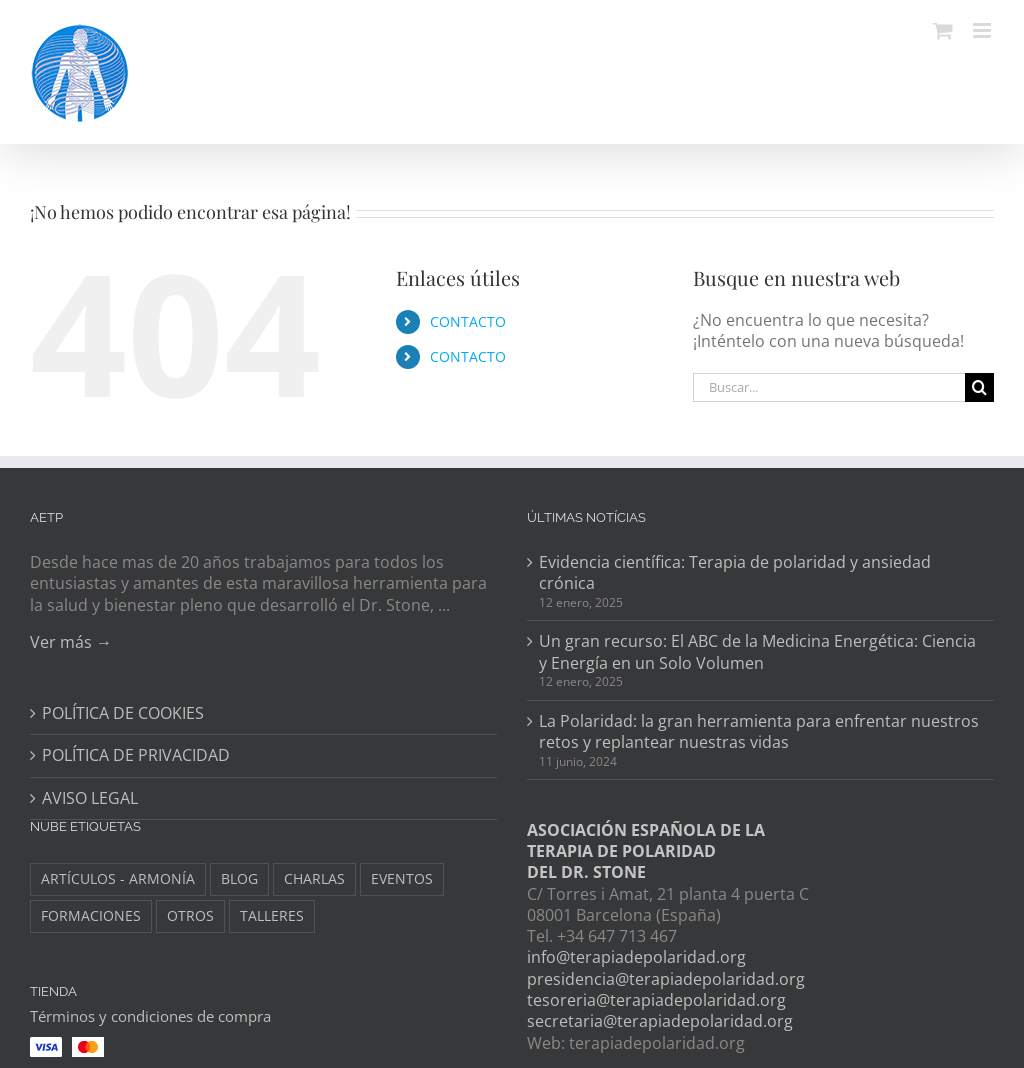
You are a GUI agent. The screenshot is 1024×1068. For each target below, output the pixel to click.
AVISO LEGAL (90, 798)
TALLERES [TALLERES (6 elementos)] (272, 915)
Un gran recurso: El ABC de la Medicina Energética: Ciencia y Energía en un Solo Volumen (757, 652)
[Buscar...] (829, 387)
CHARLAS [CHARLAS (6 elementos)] (314, 878)
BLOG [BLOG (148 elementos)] (239, 878)
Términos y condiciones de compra (150, 1016)
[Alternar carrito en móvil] (943, 30)
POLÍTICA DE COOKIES (123, 713)
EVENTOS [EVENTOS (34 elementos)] (402, 878)
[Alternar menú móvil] (983, 30)
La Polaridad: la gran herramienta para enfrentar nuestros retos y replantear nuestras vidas (759, 732)
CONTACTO (468, 321)
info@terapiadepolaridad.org (636, 957)
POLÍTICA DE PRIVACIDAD (136, 755)
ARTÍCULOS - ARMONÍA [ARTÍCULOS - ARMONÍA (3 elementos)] (118, 878)
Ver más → (71, 642)
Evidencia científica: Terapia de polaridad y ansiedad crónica (735, 573)
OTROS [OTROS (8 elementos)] (190, 915)
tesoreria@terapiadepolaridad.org (656, 1000)
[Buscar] (979, 387)
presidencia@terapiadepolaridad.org (666, 979)
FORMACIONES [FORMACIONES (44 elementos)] (91, 915)
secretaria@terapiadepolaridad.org (660, 1021)
